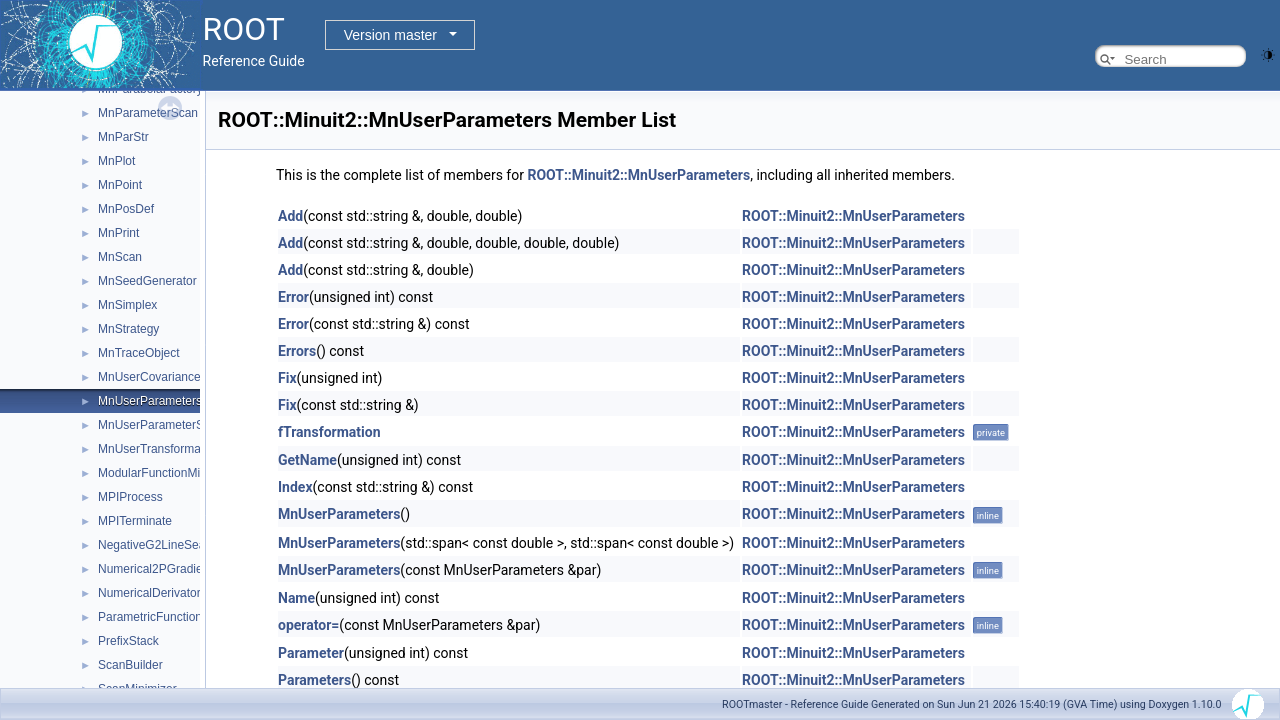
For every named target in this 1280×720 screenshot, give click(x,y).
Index (295, 487)
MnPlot (116, 161)
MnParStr (123, 137)
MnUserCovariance (149, 377)
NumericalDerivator (149, 593)
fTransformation (329, 432)
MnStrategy (128, 329)
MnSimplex (127, 305)
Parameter (311, 653)
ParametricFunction (150, 617)
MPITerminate (135, 521)
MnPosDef (126, 209)
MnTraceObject (139, 353)
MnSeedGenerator (147, 281)
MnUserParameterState (161, 425)
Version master (390, 35)
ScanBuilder (130, 665)
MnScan (120, 257)
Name (296, 598)
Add (290, 216)
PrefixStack (128, 641)
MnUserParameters (150, 401)
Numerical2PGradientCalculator (182, 569)
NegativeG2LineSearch (160, 545)
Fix (287, 378)
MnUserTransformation (159, 449)
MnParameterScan (148, 113)
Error (293, 297)
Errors (297, 351)
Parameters (314, 680)
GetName (307, 460)
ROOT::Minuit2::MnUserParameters (638, 175)
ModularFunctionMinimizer (168, 473)
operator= (308, 625)
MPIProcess (130, 497)
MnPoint (120, 185)
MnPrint (118, 233)
